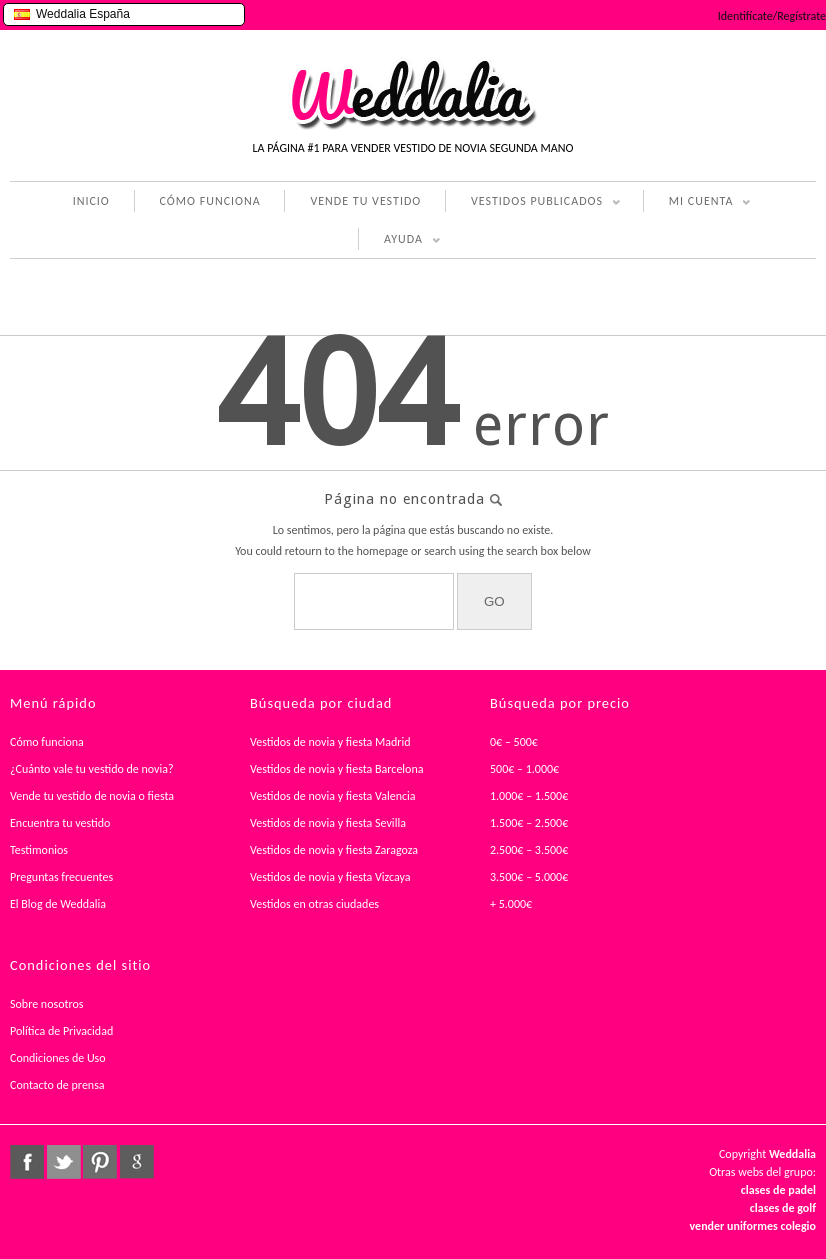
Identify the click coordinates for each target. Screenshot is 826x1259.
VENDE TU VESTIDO (365, 201)
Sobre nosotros (47, 1004)
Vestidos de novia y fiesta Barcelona (337, 769)
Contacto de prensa (57, 1085)
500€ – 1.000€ (524, 769)
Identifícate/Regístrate (772, 16)
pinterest (100, 1162)
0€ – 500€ (514, 742)
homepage (382, 551)
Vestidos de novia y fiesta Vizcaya (330, 877)
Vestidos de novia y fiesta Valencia (333, 796)
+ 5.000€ (511, 904)
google (137, 1162)
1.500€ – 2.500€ (529, 823)
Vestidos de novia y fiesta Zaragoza (334, 850)
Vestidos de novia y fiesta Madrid (330, 742)
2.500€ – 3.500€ (529, 850)
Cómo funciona (47, 742)
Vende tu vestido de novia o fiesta (92, 796)
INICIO (91, 201)
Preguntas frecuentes (61, 877)
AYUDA (399, 241)
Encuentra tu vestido (60, 823)
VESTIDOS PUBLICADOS (533, 203)
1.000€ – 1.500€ (529, 796)
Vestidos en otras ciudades (314, 904)
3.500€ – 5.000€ (529, 877)
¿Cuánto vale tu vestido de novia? (92, 769)
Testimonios (39, 850)
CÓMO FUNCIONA (210, 201)
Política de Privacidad (61, 1031)
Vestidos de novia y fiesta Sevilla (328, 823)
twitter (64, 1162)
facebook (27, 1162)
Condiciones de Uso (58, 1058)
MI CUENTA (697, 203)
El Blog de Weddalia (58, 904)
